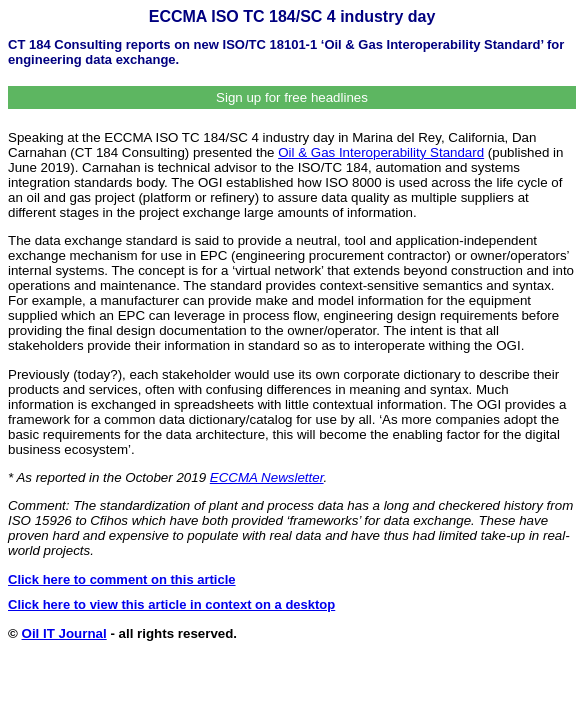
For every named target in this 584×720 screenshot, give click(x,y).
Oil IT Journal (64, 633)
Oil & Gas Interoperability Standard (381, 152)
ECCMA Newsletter (267, 477)
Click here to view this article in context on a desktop (171, 604)
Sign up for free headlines (292, 97)
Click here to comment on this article (122, 579)
